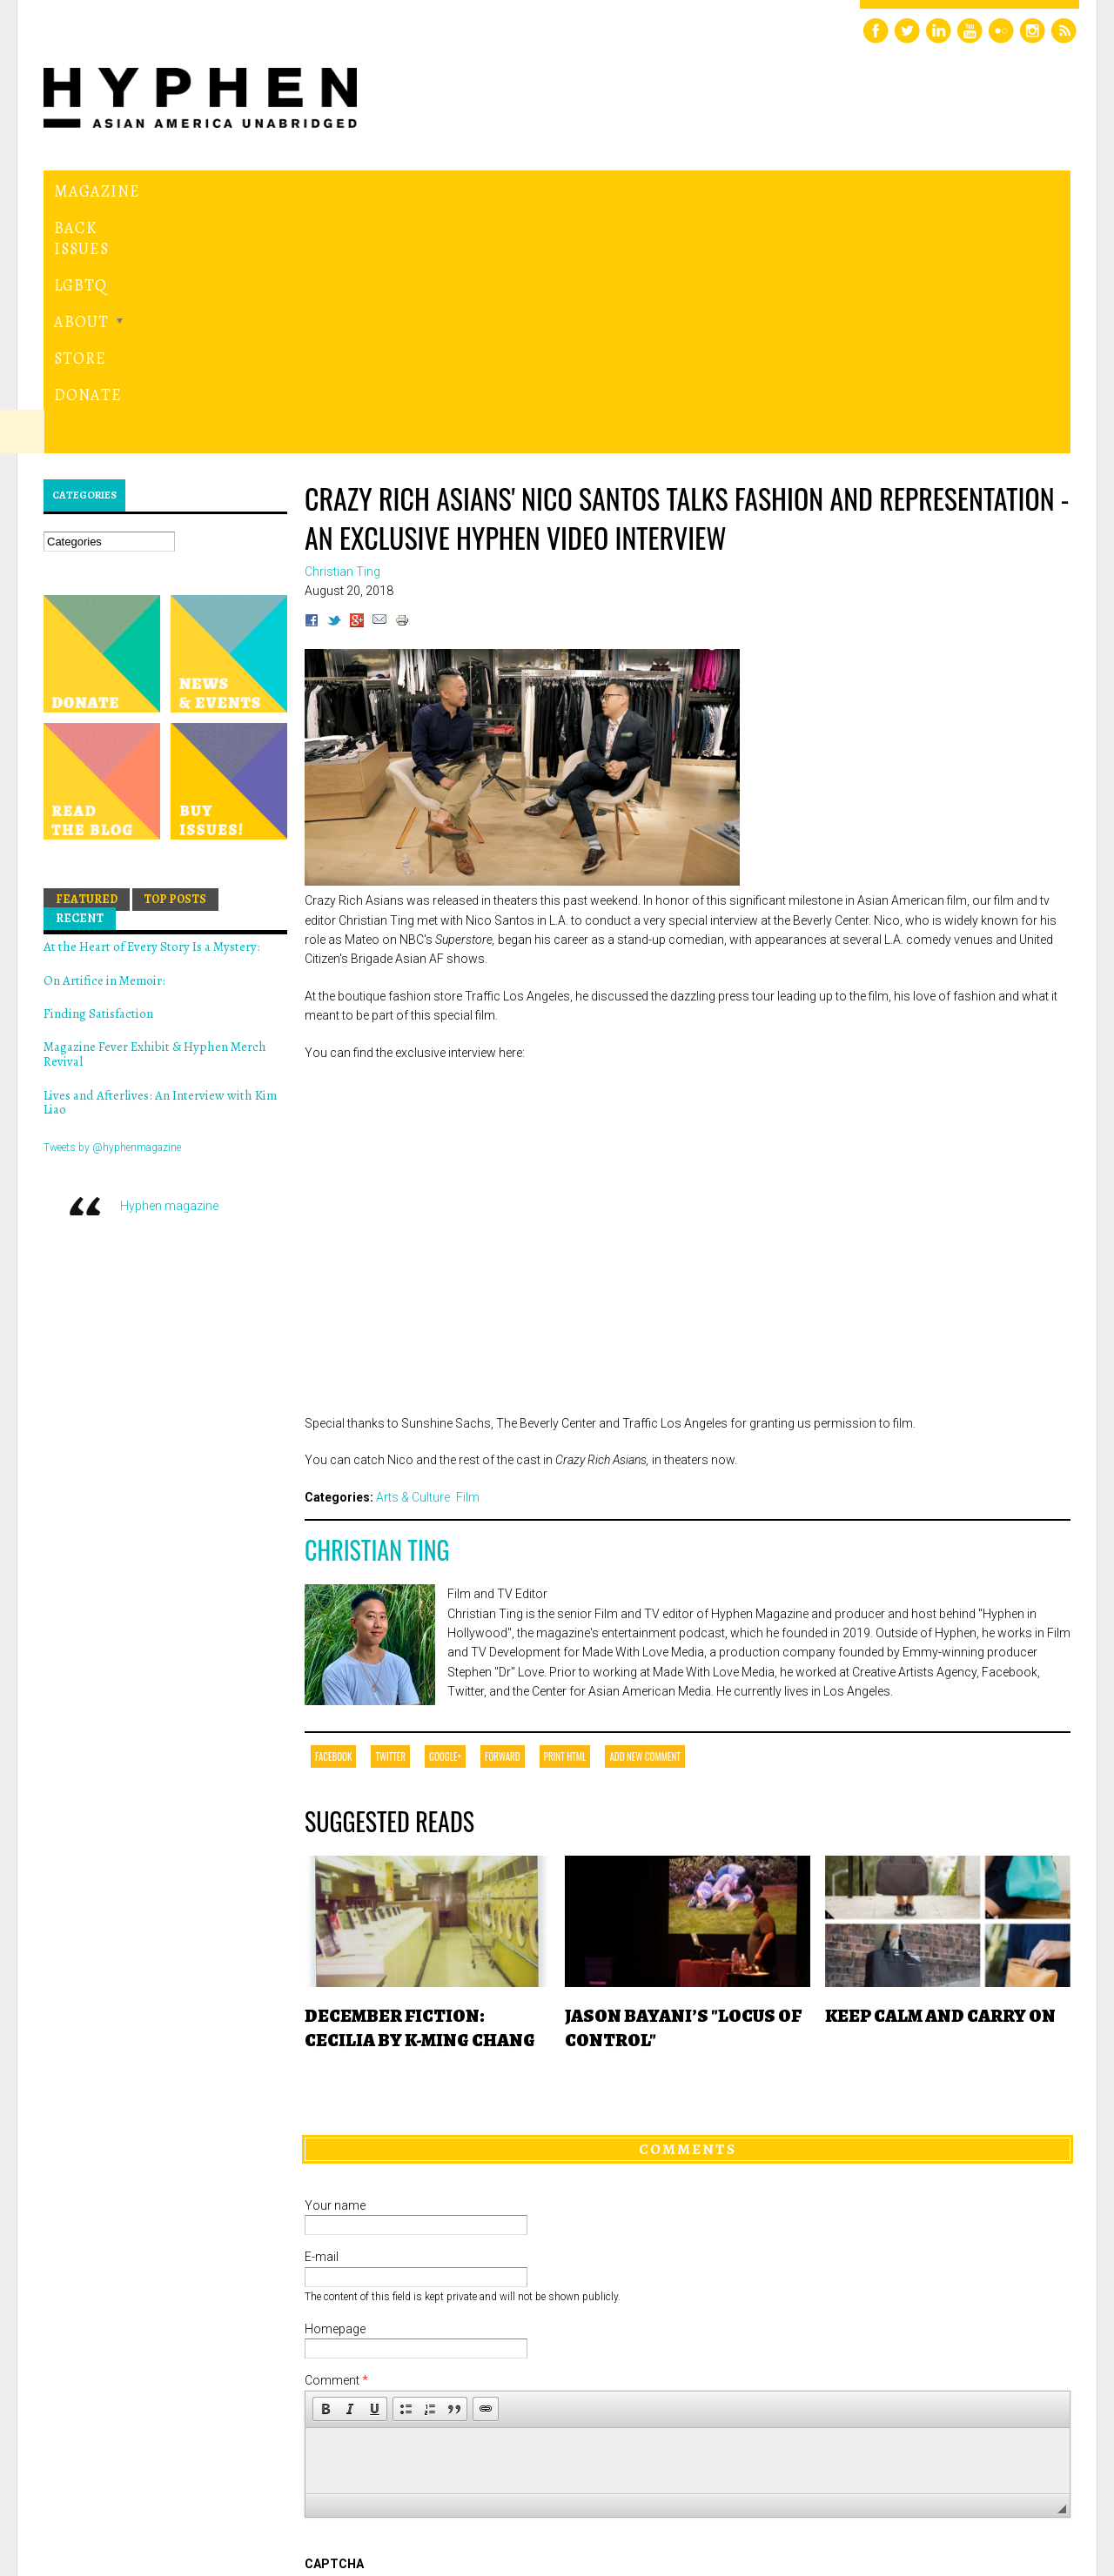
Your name (335, 1965)
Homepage (335, 2089)
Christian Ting (377, 1310)
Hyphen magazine (169, 966)
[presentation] (437, 2387)
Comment (336, 2141)
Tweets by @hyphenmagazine (112, 908)
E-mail (322, 2017)
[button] (325, 2169)
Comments (687, 1909)
